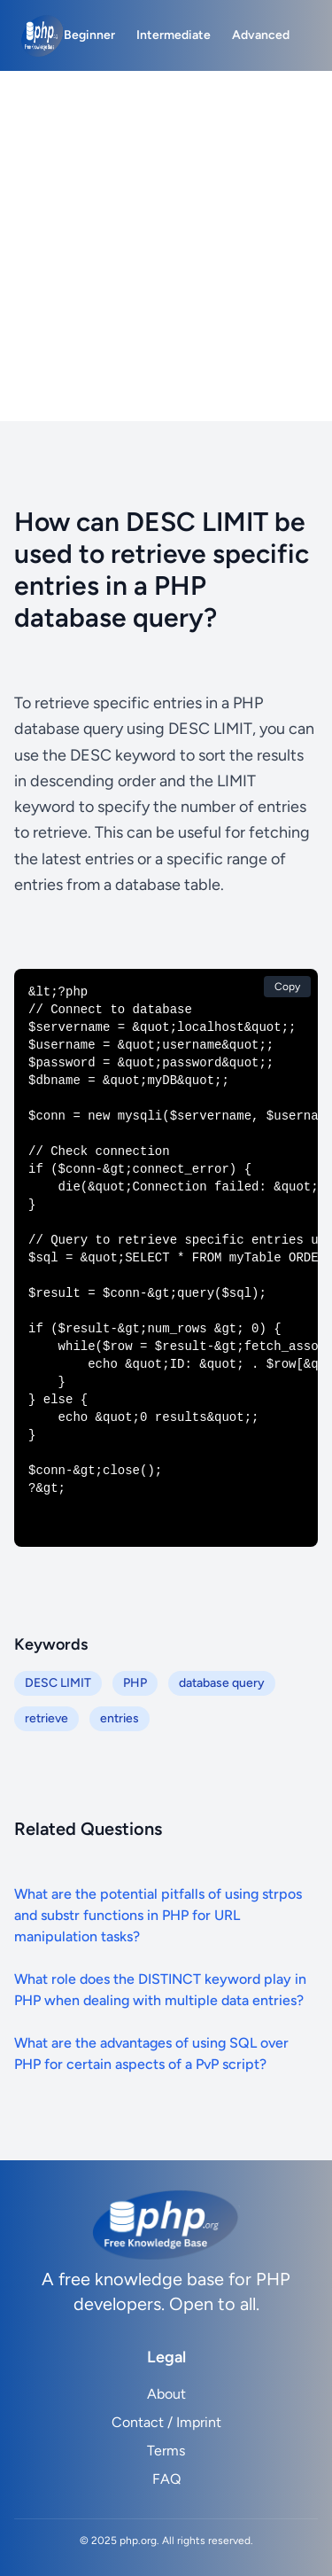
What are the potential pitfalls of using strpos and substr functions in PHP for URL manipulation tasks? (158, 1915)
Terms (166, 2450)
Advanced (261, 35)
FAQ (166, 2479)
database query (222, 1682)
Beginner (89, 35)
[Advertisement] (166, 246)
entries (119, 1718)
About (166, 2393)
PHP (135, 1682)
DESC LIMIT (58, 1682)
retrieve (46, 1718)
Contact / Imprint (166, 2422)
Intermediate (173, 35)
